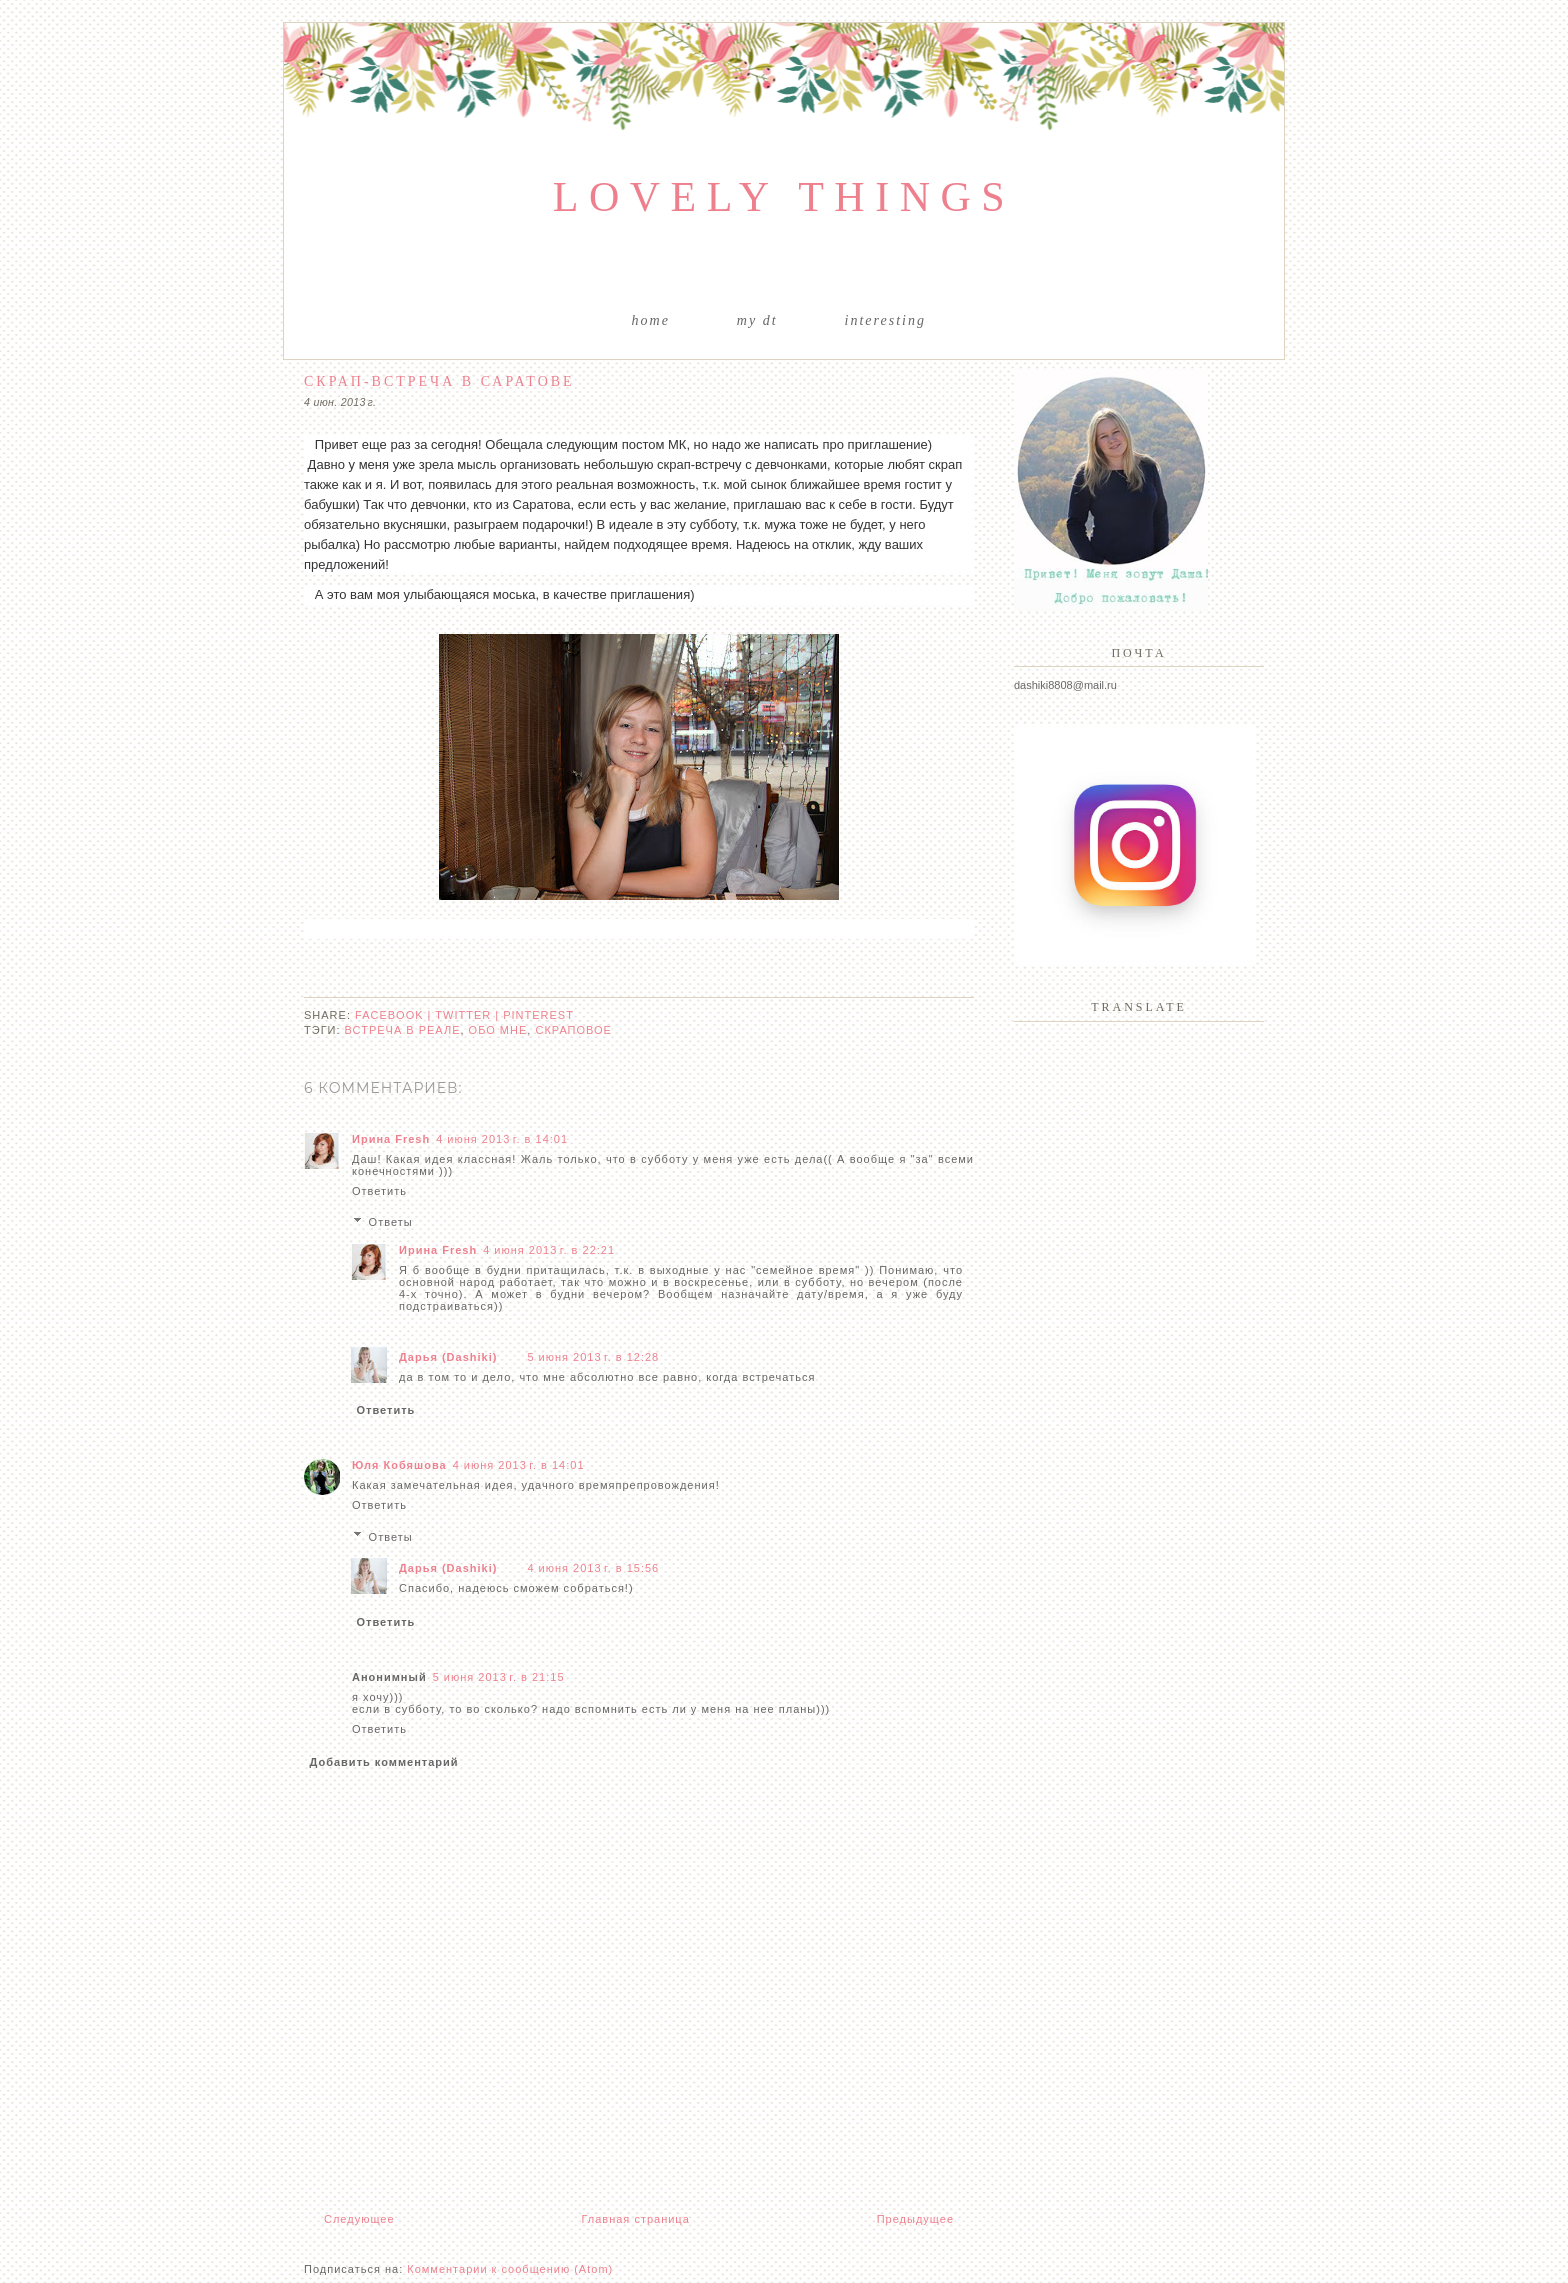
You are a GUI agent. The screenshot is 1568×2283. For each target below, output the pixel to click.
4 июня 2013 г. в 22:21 (549, 1250)
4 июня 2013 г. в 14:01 (502, 1139)
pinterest (538, 1015)
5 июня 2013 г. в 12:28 (593, 1357)
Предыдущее (915, 2219)
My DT (757, 320)
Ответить (379, 1191)
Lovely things (784, 197)
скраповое (573, 1030)
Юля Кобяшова (399, 1465)
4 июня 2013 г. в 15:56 (593, 1568)
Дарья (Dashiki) (448, 1357)
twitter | (469, 1015)
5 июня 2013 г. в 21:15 (499, 1677)
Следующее (359, 2219)
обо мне (498, 1030)
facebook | (395, 1015)
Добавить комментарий (384, 1762)
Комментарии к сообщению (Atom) (510, 2269)
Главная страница (635, 2219)
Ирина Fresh (391, 1139)
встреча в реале (403, 1030)
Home (651, 320)
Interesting (885, 320)
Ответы (391, 1222)
